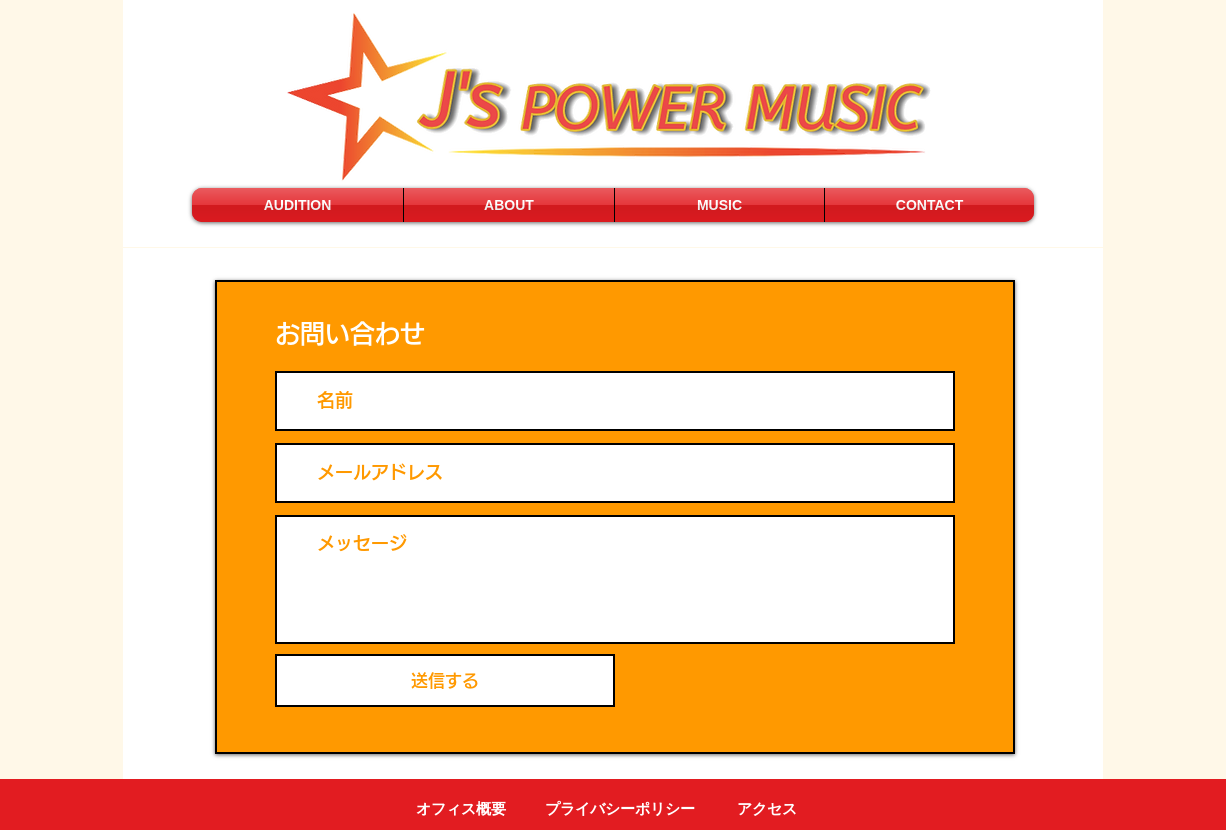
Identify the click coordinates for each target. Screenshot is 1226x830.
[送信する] (445, 680)
